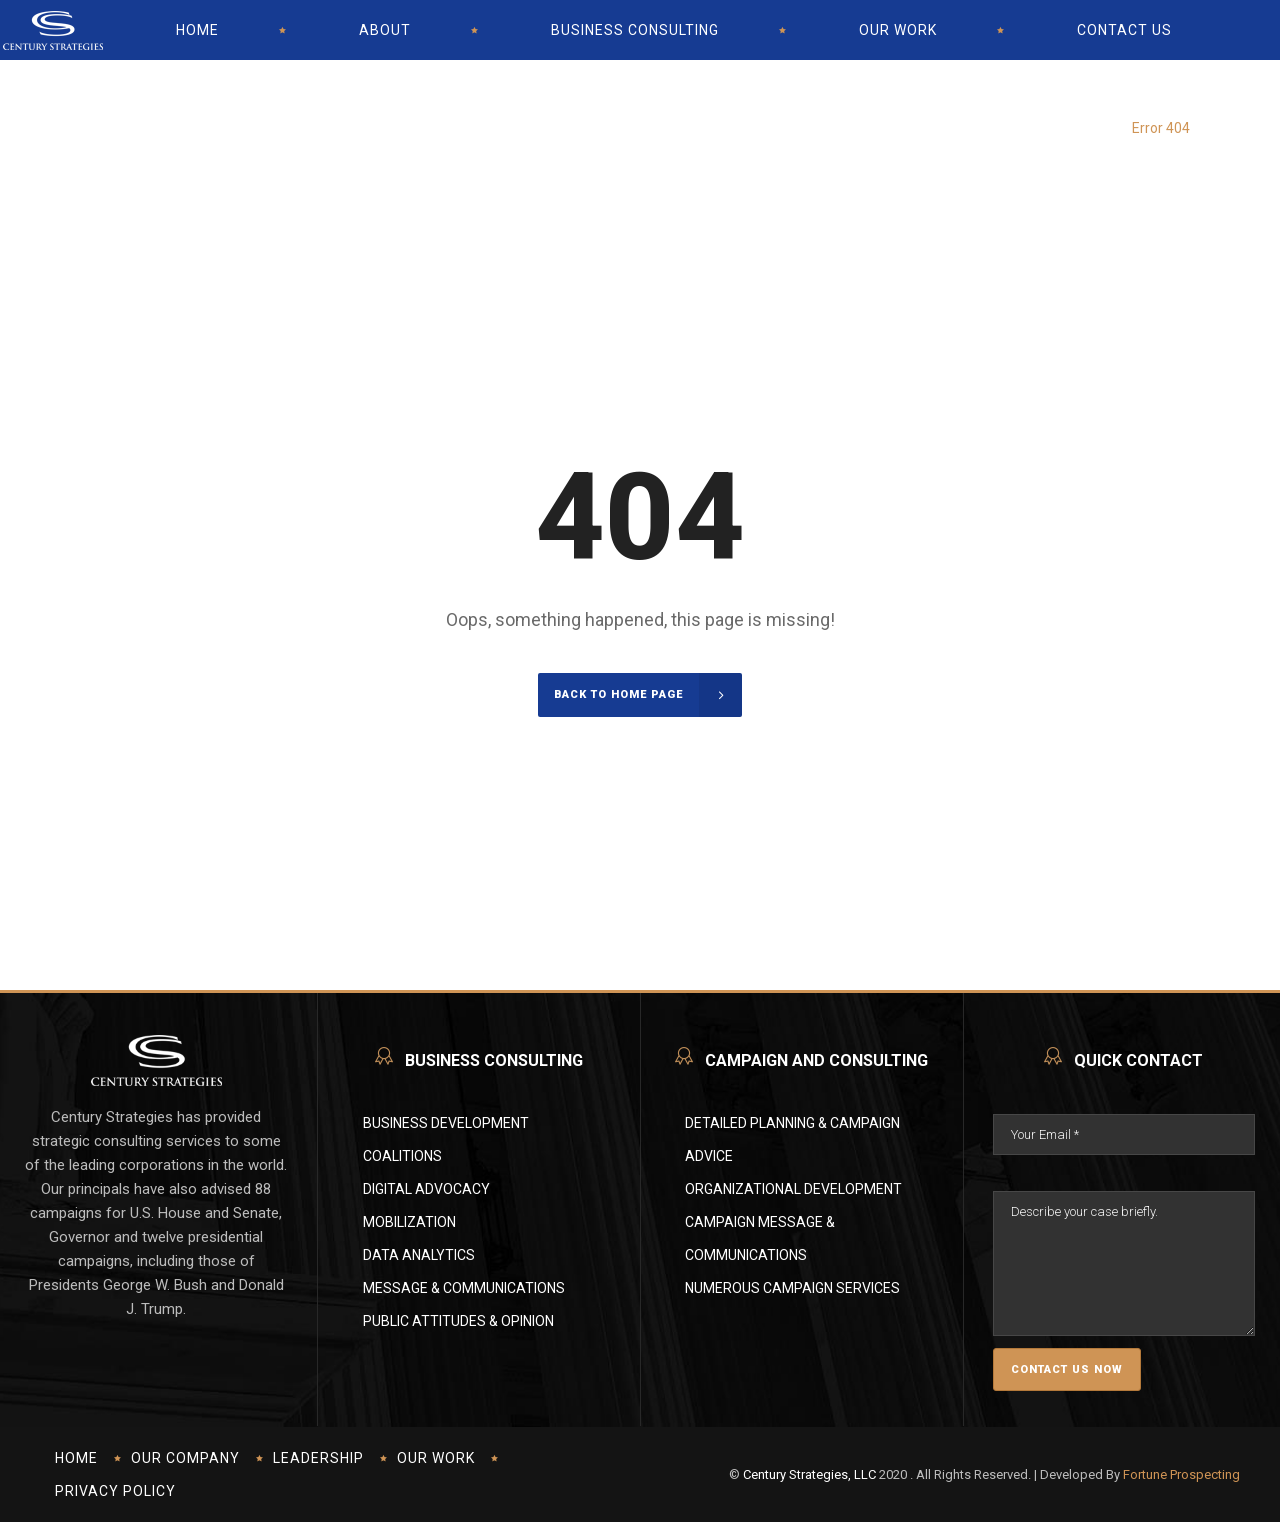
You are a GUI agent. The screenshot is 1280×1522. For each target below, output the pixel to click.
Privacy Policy (115, 1491)
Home (76, 1458)
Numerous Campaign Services (792, 1288)
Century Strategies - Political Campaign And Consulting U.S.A (984, 110)
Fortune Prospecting (1181, 1474)
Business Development (446, 1123)
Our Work (436, 1458)
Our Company (185, 1458)
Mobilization (409, 1222)
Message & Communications (464, 1288)
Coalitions (402, 1156)
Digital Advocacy (426, 1189)
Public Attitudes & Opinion (458, 1321)
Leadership (318, 1458)
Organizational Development (793, 1189)
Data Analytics (419, 1255)
